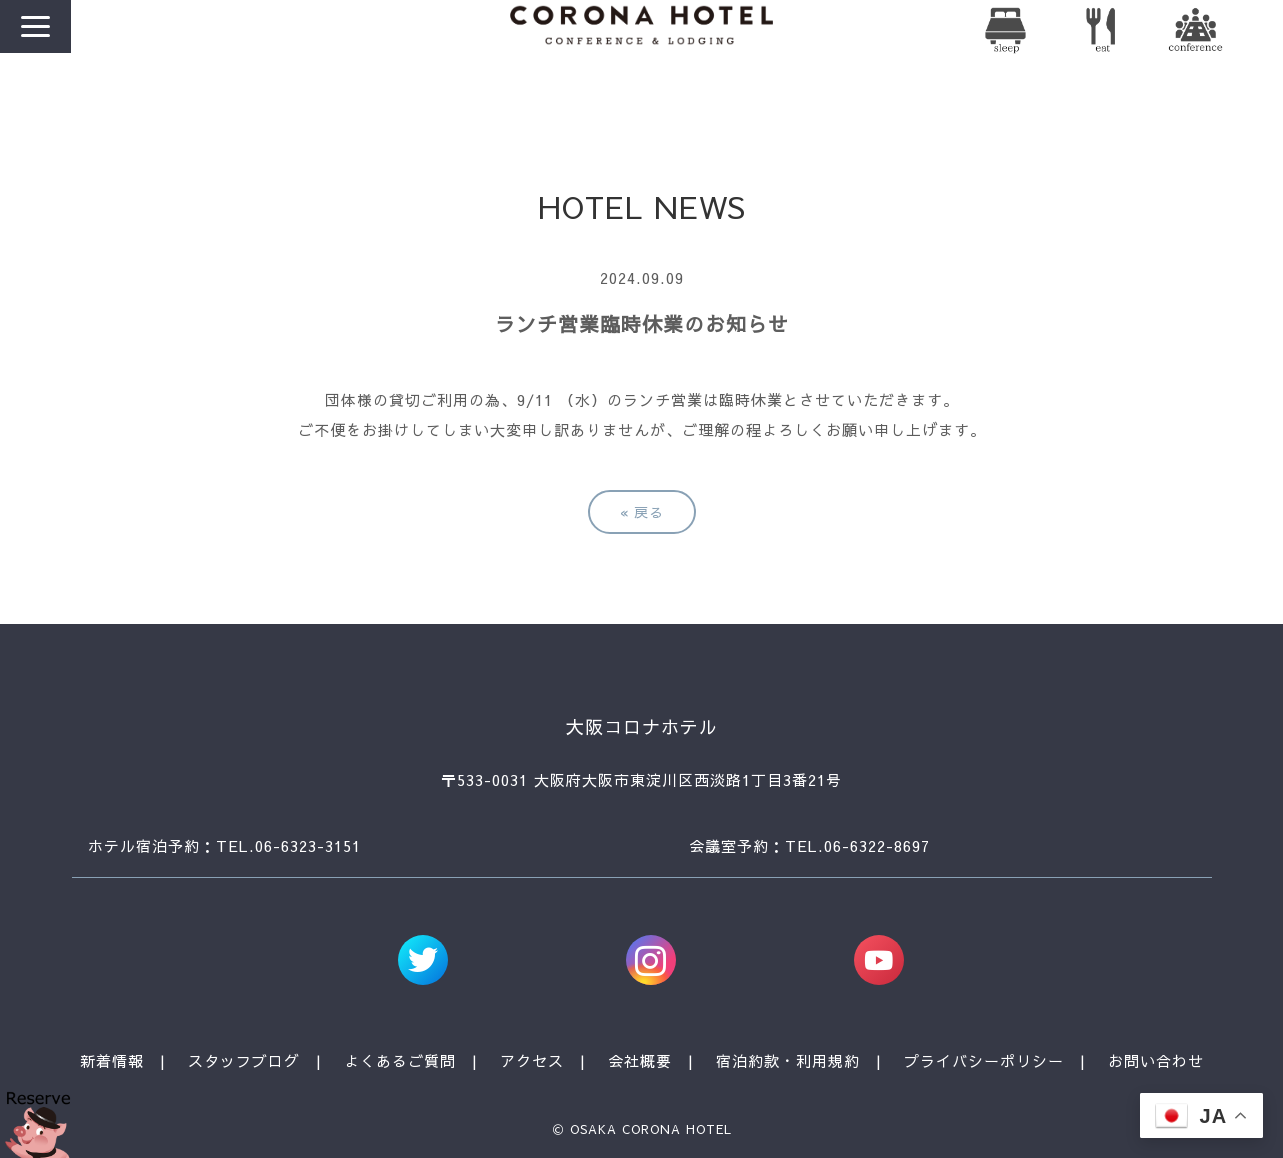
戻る (642, 512)
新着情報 (112, 1060)
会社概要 (640, 1060)
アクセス (532, 1060)
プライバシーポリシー (984, 1060)
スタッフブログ (244, 1060)
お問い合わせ (1156, 1060)
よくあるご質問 (400, 1060)
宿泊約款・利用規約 (788, 1060)
